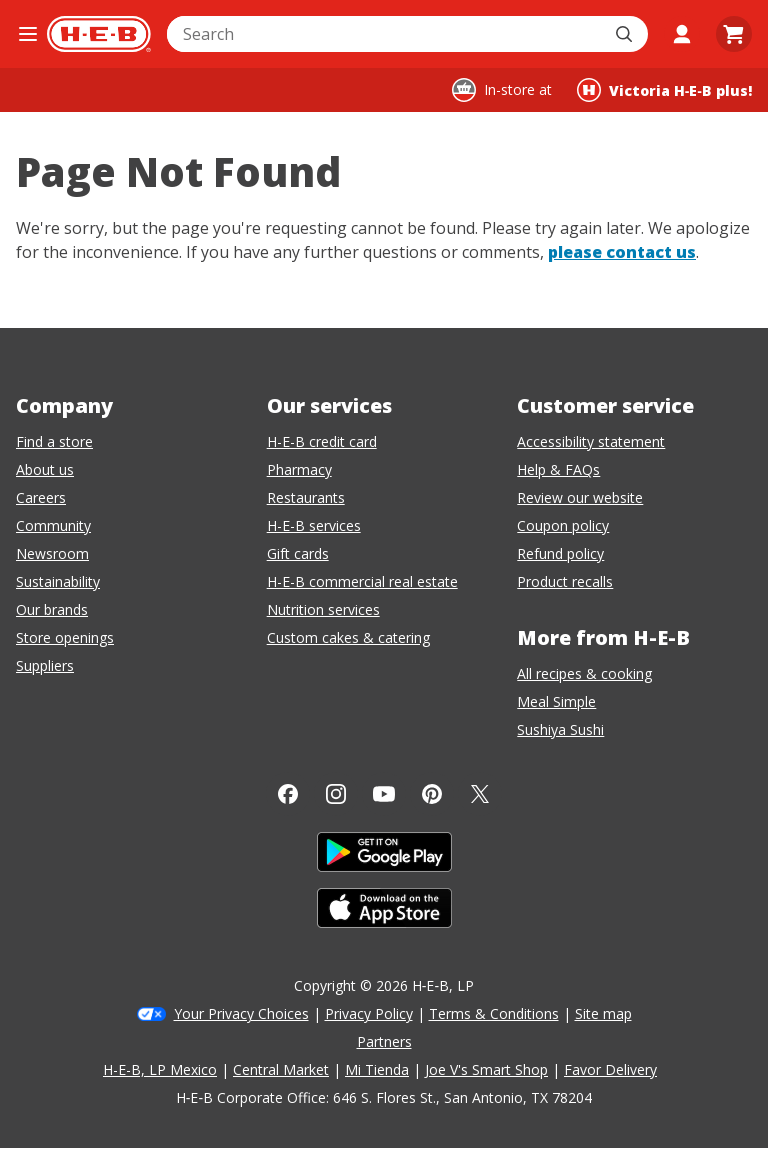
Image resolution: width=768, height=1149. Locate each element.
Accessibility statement (591, 441)
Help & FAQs (558, 469)
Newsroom (52, 553)
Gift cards (298, 553)
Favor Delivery (610, 1069)
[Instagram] (336, 794)
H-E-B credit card (322, 441)
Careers (41, 497)
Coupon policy (563, 525)
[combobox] (385, 34)
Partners (384, 1041)
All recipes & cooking (584, 673)
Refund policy (560, 553)
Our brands (52, 609)
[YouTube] (384, 794)
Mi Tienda (377, 1069)
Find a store (54, 441)
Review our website (580, 497)
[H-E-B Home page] (99, 34)
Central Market (281, 1069)
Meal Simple (556, 701)
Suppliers (45, 665)
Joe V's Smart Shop (486, 1069)
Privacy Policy (369, 1013)
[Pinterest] (432, 794)
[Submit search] (626, 34)
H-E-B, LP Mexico (160, 1069)
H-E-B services (314, 525)
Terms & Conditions (494, 1013)
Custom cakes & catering (348, 637)
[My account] (682, 34)
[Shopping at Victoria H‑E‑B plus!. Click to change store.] (664, 90)
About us (45, 469)
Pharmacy (299, 469)
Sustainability (58, 581)
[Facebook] (288, 794)
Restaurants (306, 497)
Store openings (65, 637)
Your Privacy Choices (241, 1013)
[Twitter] (480, 794)
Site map (603, 1013)
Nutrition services (323, 609)
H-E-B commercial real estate (362, 581)
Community (53, 525)
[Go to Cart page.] (734, 34)
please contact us (622, 252)
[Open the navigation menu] (27, 34)
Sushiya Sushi (560, 729)
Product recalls (565, 581)
